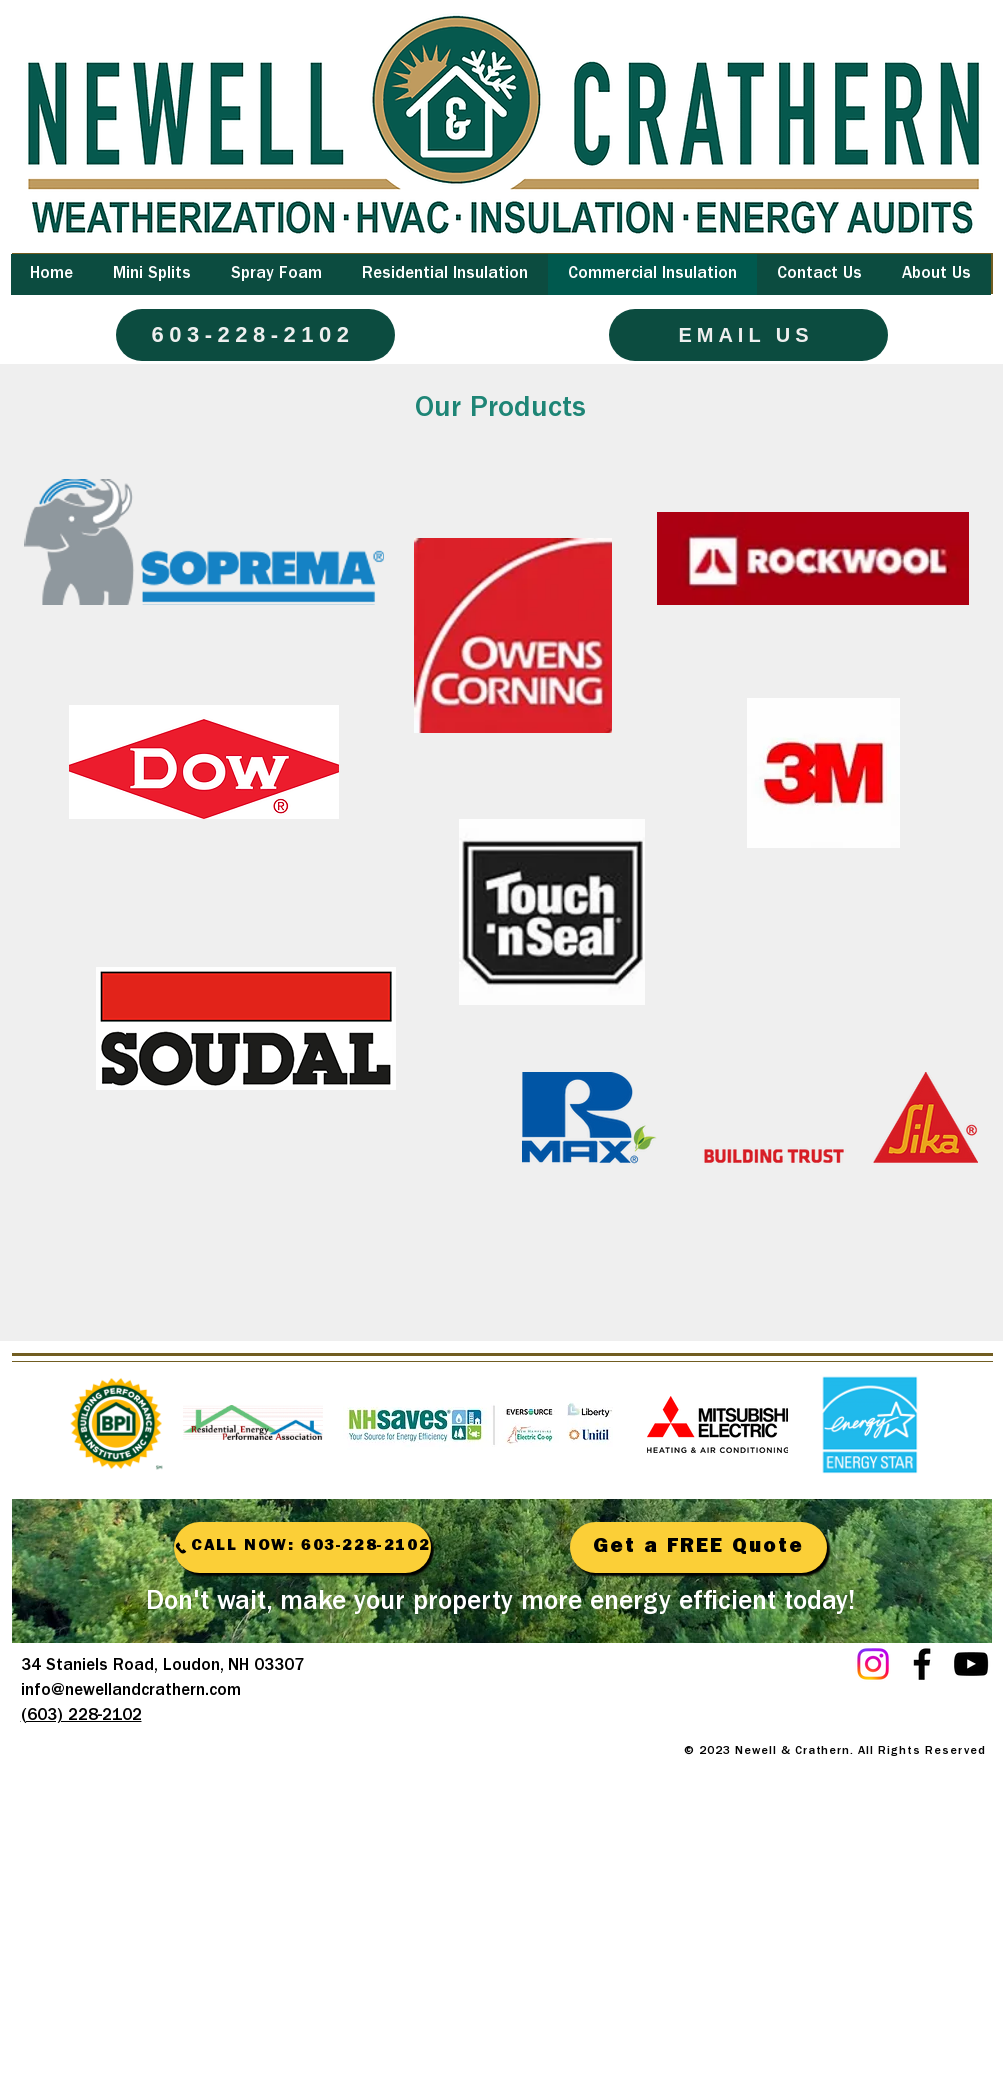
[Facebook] (922, 1664)
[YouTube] (971, 1664)
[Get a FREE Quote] (698, 1547)
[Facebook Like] (861, 1706)
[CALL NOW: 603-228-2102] (302, 1547)
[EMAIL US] (748, 335)
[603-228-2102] (255, 335)
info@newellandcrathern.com (131, 1691)
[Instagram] (873, 1664)
